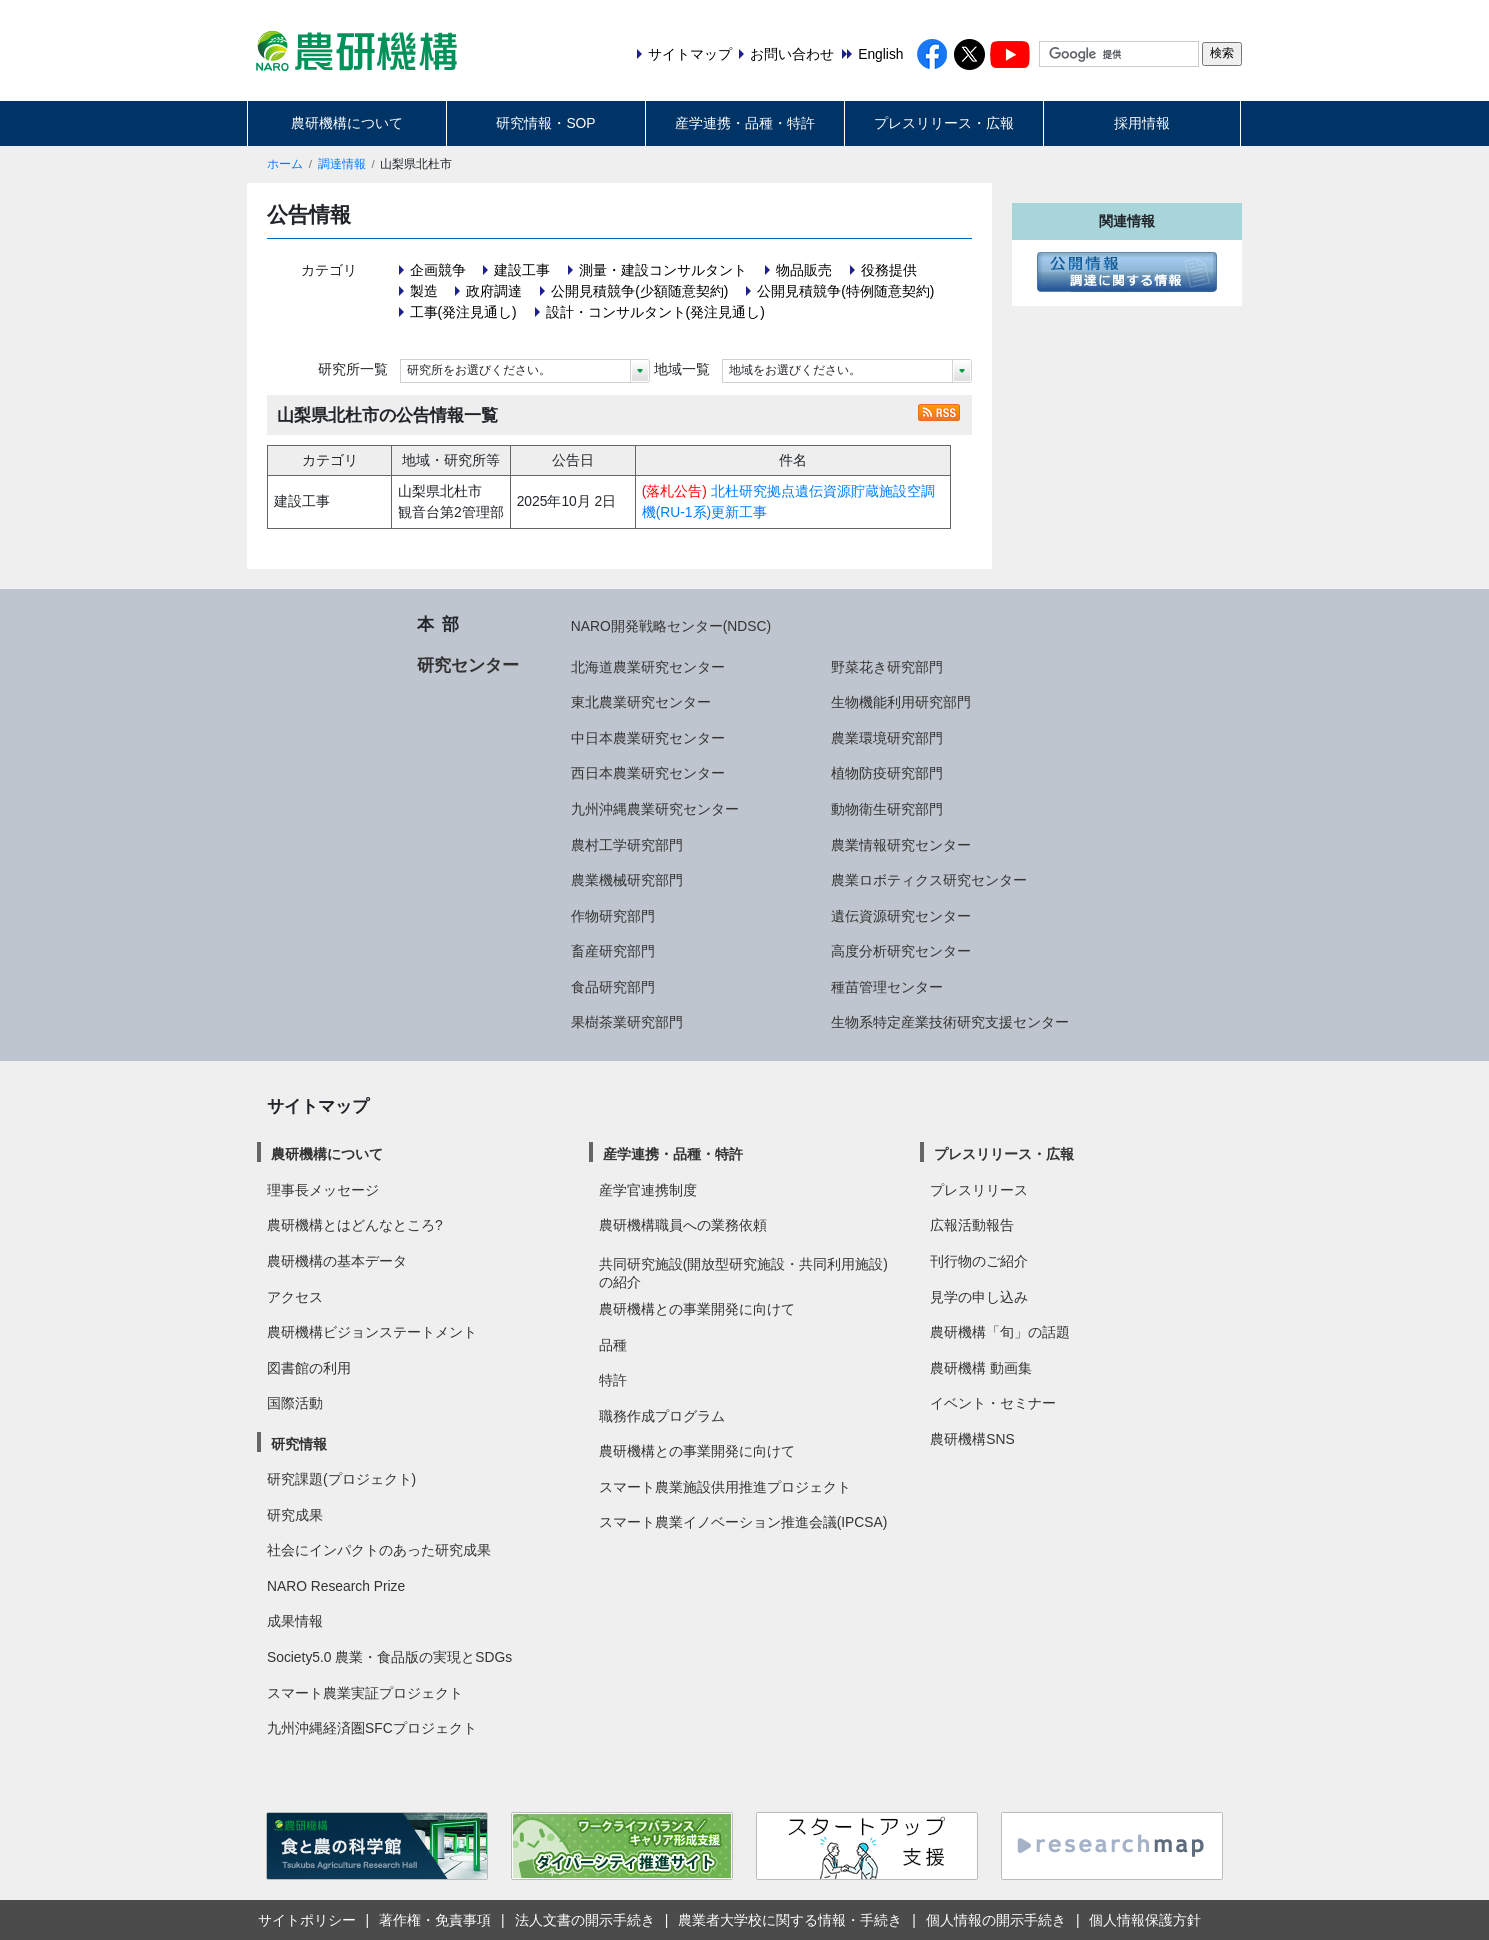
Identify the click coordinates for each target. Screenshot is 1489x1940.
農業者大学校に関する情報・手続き (790, 1920)
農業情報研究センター (901, 845)
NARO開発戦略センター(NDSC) (671, 626)
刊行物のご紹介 (979, 1261)
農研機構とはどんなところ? (355, 1225)
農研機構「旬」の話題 (1000, 1332)
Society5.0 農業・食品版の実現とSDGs (389, 1657)
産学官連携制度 (648, 1190)
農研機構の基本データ (337, 1261)
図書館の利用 (309, 1368)
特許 (613, 1380)
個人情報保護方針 (1145, 1920)
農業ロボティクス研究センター (929, 880)
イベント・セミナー (993, 1403)
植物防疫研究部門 (887, 773)
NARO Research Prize (336, 1586)
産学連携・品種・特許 (745, 123)
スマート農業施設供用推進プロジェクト (725, 1487)
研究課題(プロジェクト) (341, 1479)
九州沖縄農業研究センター (655, 809)
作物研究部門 (613, 916)
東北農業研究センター (641, 702)
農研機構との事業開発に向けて (697, 1309)
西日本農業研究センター (648, 773)
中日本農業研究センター (648, 738)
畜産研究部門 (613, 951)
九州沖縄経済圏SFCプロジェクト (372, 1728)
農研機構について (347, 123)
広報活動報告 (972, 1225)
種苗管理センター (887, 987)
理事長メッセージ (323, 1190)
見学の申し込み (979, 1297)
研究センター (468, 665)
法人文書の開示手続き (585, 1920)
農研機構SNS (972, 1439)
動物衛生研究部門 (887, 809)
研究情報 (299, 1444)
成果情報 (295, 1621)
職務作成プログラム (662, 1416)
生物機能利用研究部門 (901, 702)
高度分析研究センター (901, 951)
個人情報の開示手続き (996, 1920)
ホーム (285, 164)
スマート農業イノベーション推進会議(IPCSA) (743, 1522)
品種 (613, 1345)
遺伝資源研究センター (901, 916)
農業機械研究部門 (627, 880)
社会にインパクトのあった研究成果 (379, 1550)
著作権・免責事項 (435, 1920)
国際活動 (295, 1403)
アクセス (295, 1297)
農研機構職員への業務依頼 (683, 1225)
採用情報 (1142, 123)
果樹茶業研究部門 (627, 1022)
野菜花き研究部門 (887, 667)
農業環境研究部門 (887, 738)
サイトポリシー (307, 1920)
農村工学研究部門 (627, 845)
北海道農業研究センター (648, 667)
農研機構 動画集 (981, 1368)
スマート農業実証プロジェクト (365, 1693)
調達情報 (342, 164)
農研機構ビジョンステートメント (372, 1332)
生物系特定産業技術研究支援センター (950, 1022)
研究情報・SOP (545, 123)
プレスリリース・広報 (944, 123)
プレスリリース (979, 1190)
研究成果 (295, 1515)
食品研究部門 (613, 987)
